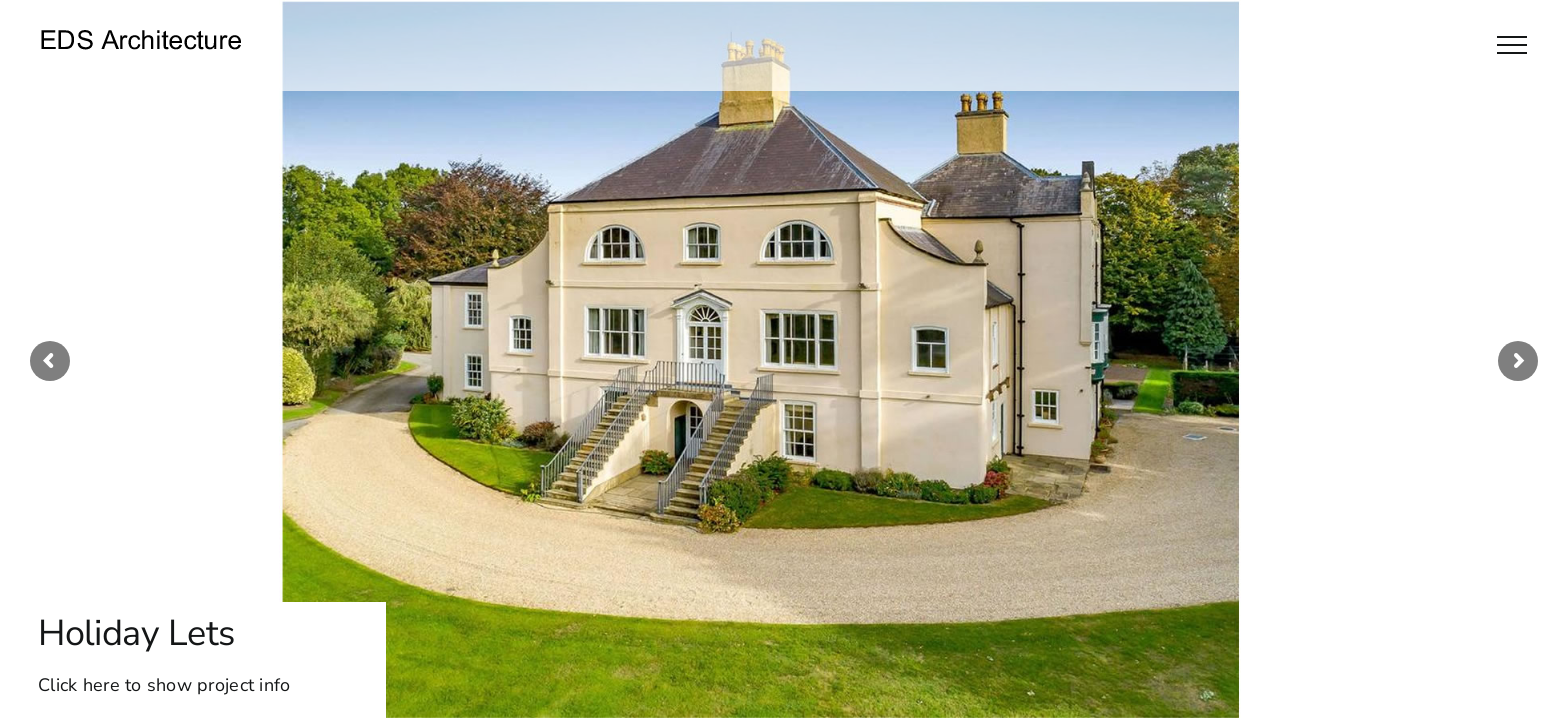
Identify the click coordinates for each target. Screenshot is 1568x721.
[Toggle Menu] (1512, 45)
